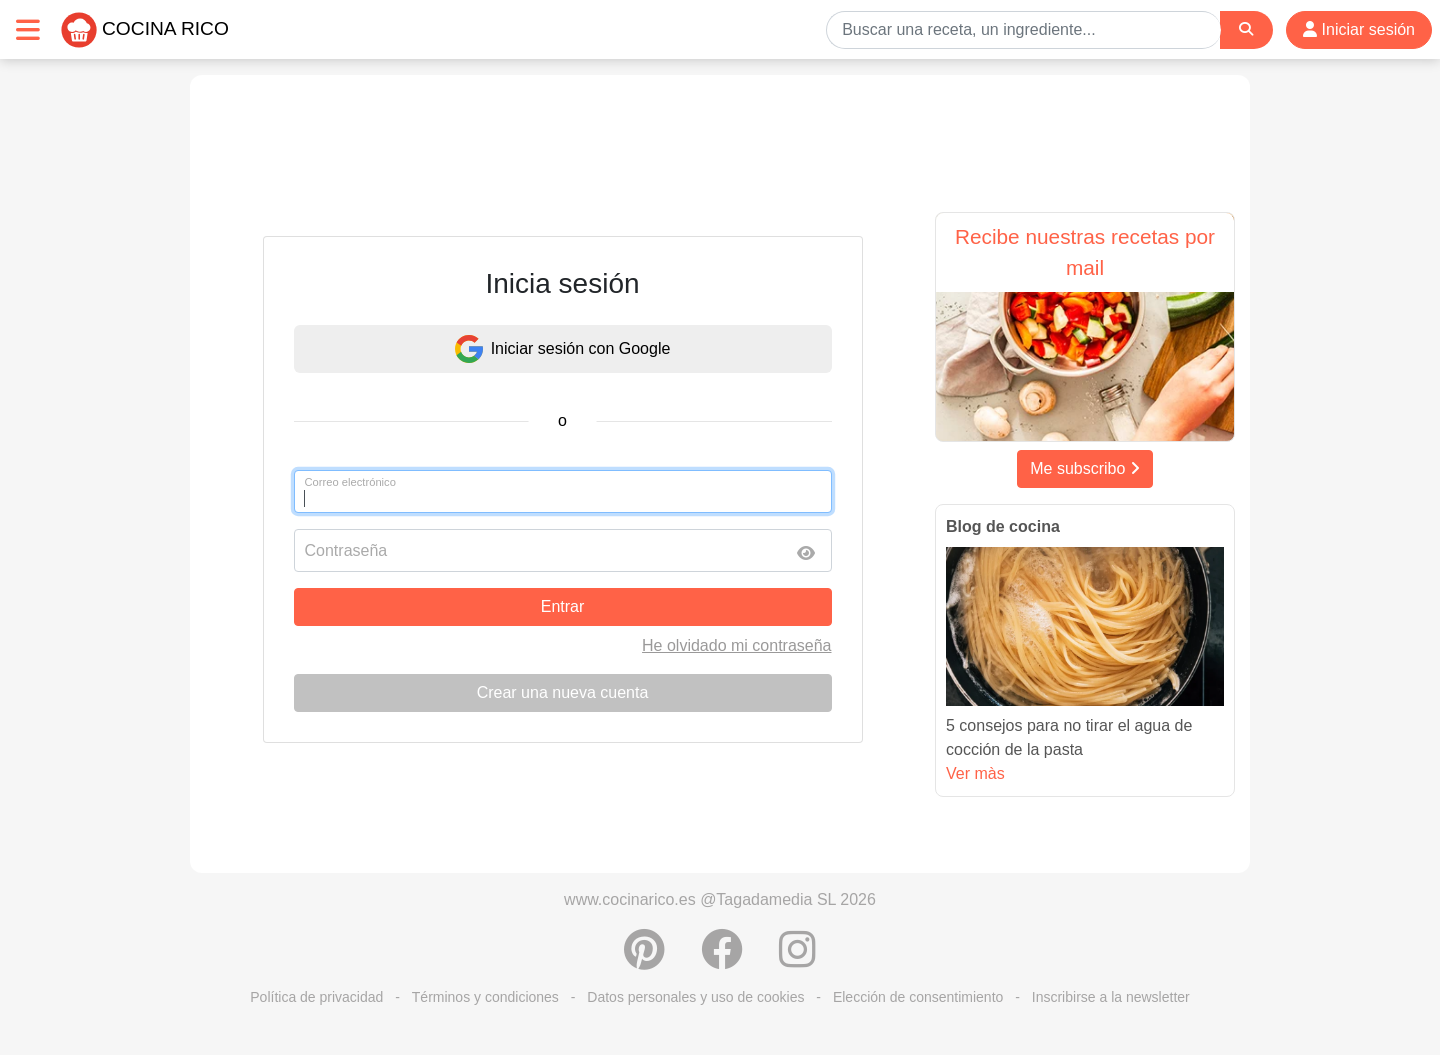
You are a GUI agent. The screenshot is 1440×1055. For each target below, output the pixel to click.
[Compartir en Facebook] (722, 960)
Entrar (563, 606)
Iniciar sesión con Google (563, 349)
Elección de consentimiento (918, 997)
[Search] (1246, 29)
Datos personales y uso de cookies (695, 997)
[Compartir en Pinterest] (644, 960)
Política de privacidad (316, 997)
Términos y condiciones (485, 997)
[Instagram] (797, 960)
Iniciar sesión (1359, 29)
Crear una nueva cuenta (563, 692)
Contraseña (346, 550)
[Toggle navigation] (28, 29)
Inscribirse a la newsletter (1111, 997)
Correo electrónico (350, 482)
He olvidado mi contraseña (736, 645)
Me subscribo (1085, 468)
